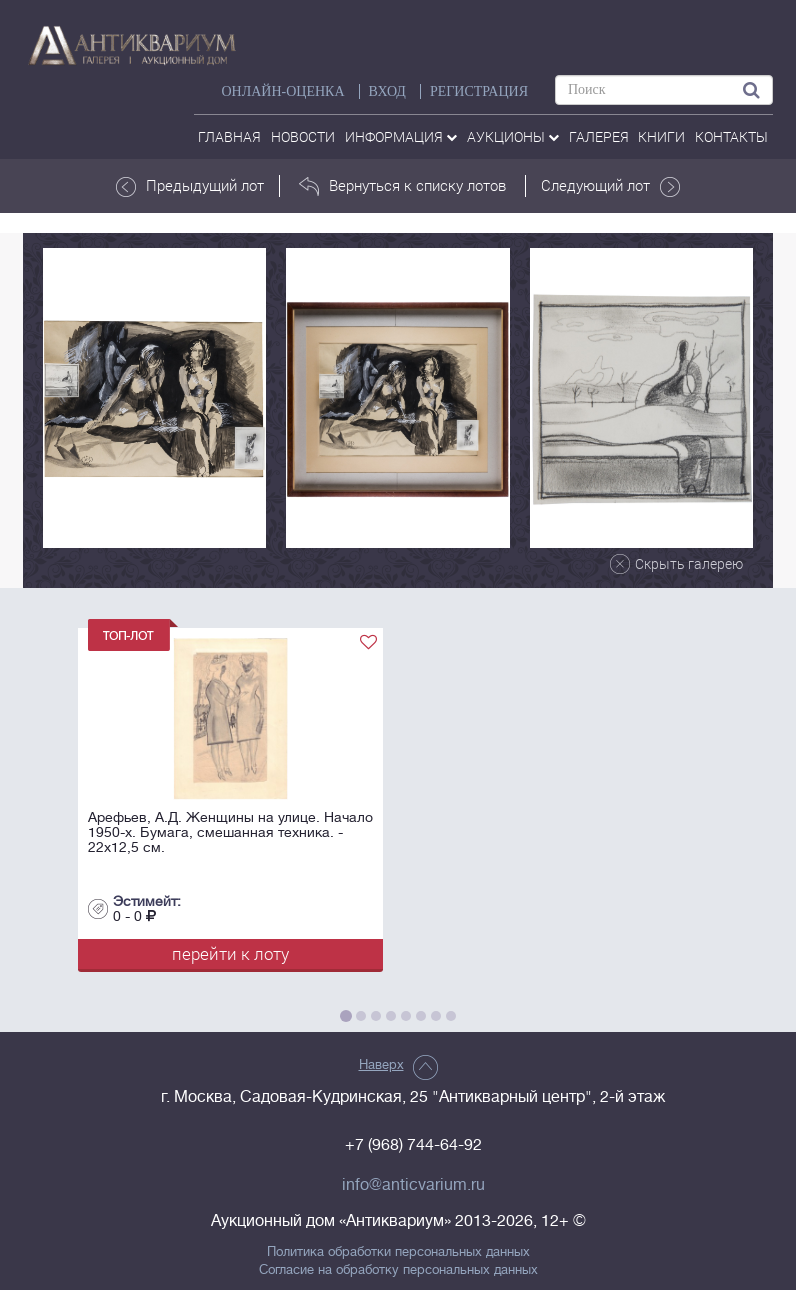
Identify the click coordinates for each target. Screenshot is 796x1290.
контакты (731, 136)
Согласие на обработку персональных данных (398, 1270)
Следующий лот (610, 186)
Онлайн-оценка (282, 91)
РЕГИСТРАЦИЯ (479, 91)
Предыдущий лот (190, 186)
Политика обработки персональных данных (398, 1252)
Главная (229, 136)
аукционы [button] (513, 136)
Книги (661, 136)
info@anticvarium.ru (413, 1185)
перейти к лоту (230, 953)
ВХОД (387, 91)
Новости (303, 136)
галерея (599, 136)
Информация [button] (401, 136)
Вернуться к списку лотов (402, 186)
